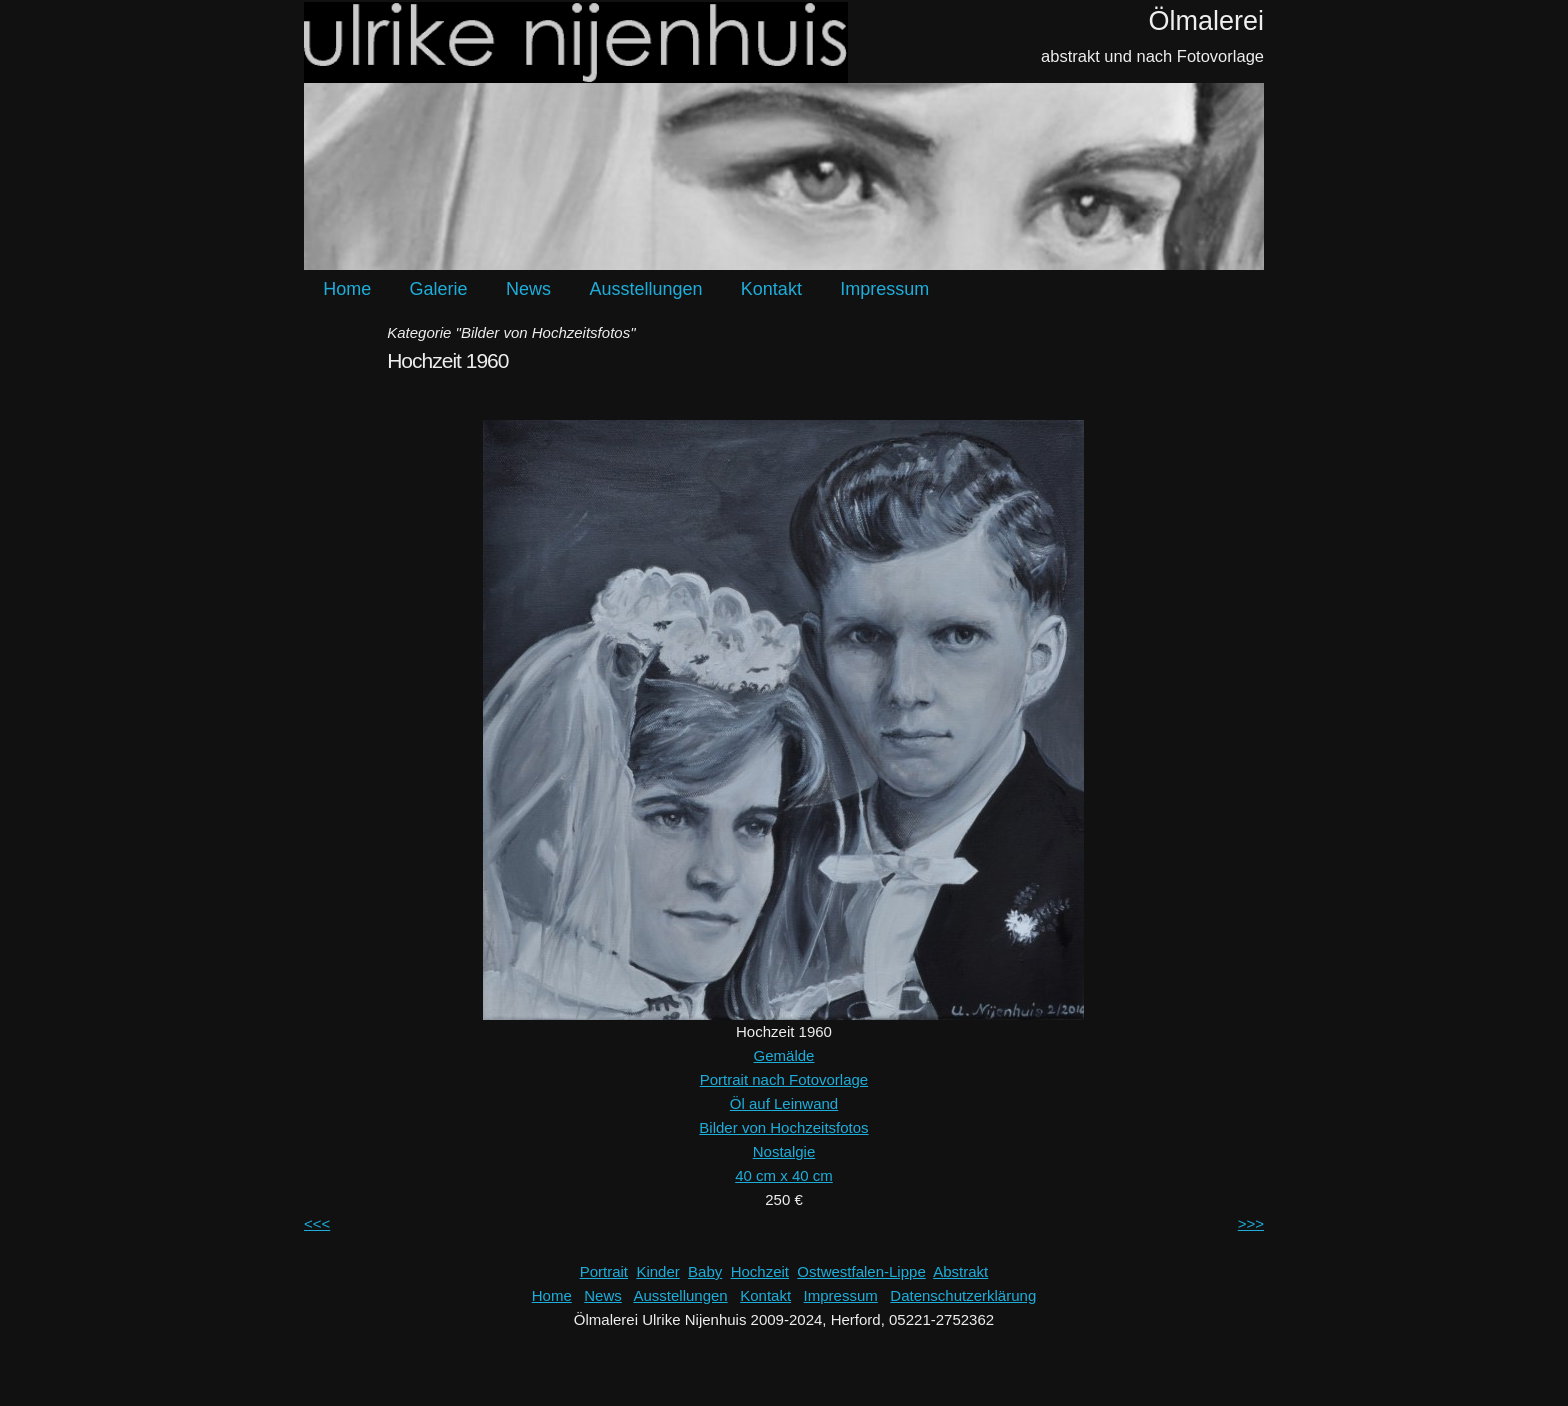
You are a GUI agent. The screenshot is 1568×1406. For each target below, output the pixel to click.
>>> (1251, 1223)
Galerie (439, 289)
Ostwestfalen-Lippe (861, 1271)
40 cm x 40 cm (784, 1175)
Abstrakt (960, 1271)
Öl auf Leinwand (784, 1103)
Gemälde (784, 1055)
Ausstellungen (645, 289)
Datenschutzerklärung (963, 1295)
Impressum (884, 289)
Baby (705, 1271)
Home (347, 289)
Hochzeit (760, 1271)
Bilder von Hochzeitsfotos (783, 1127)
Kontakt (771, 289)
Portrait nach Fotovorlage (784, 1079)
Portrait (604, 1271)
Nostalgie (784, 1151)
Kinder (657, 1271)
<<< (317, 1223)
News (528, 289)
